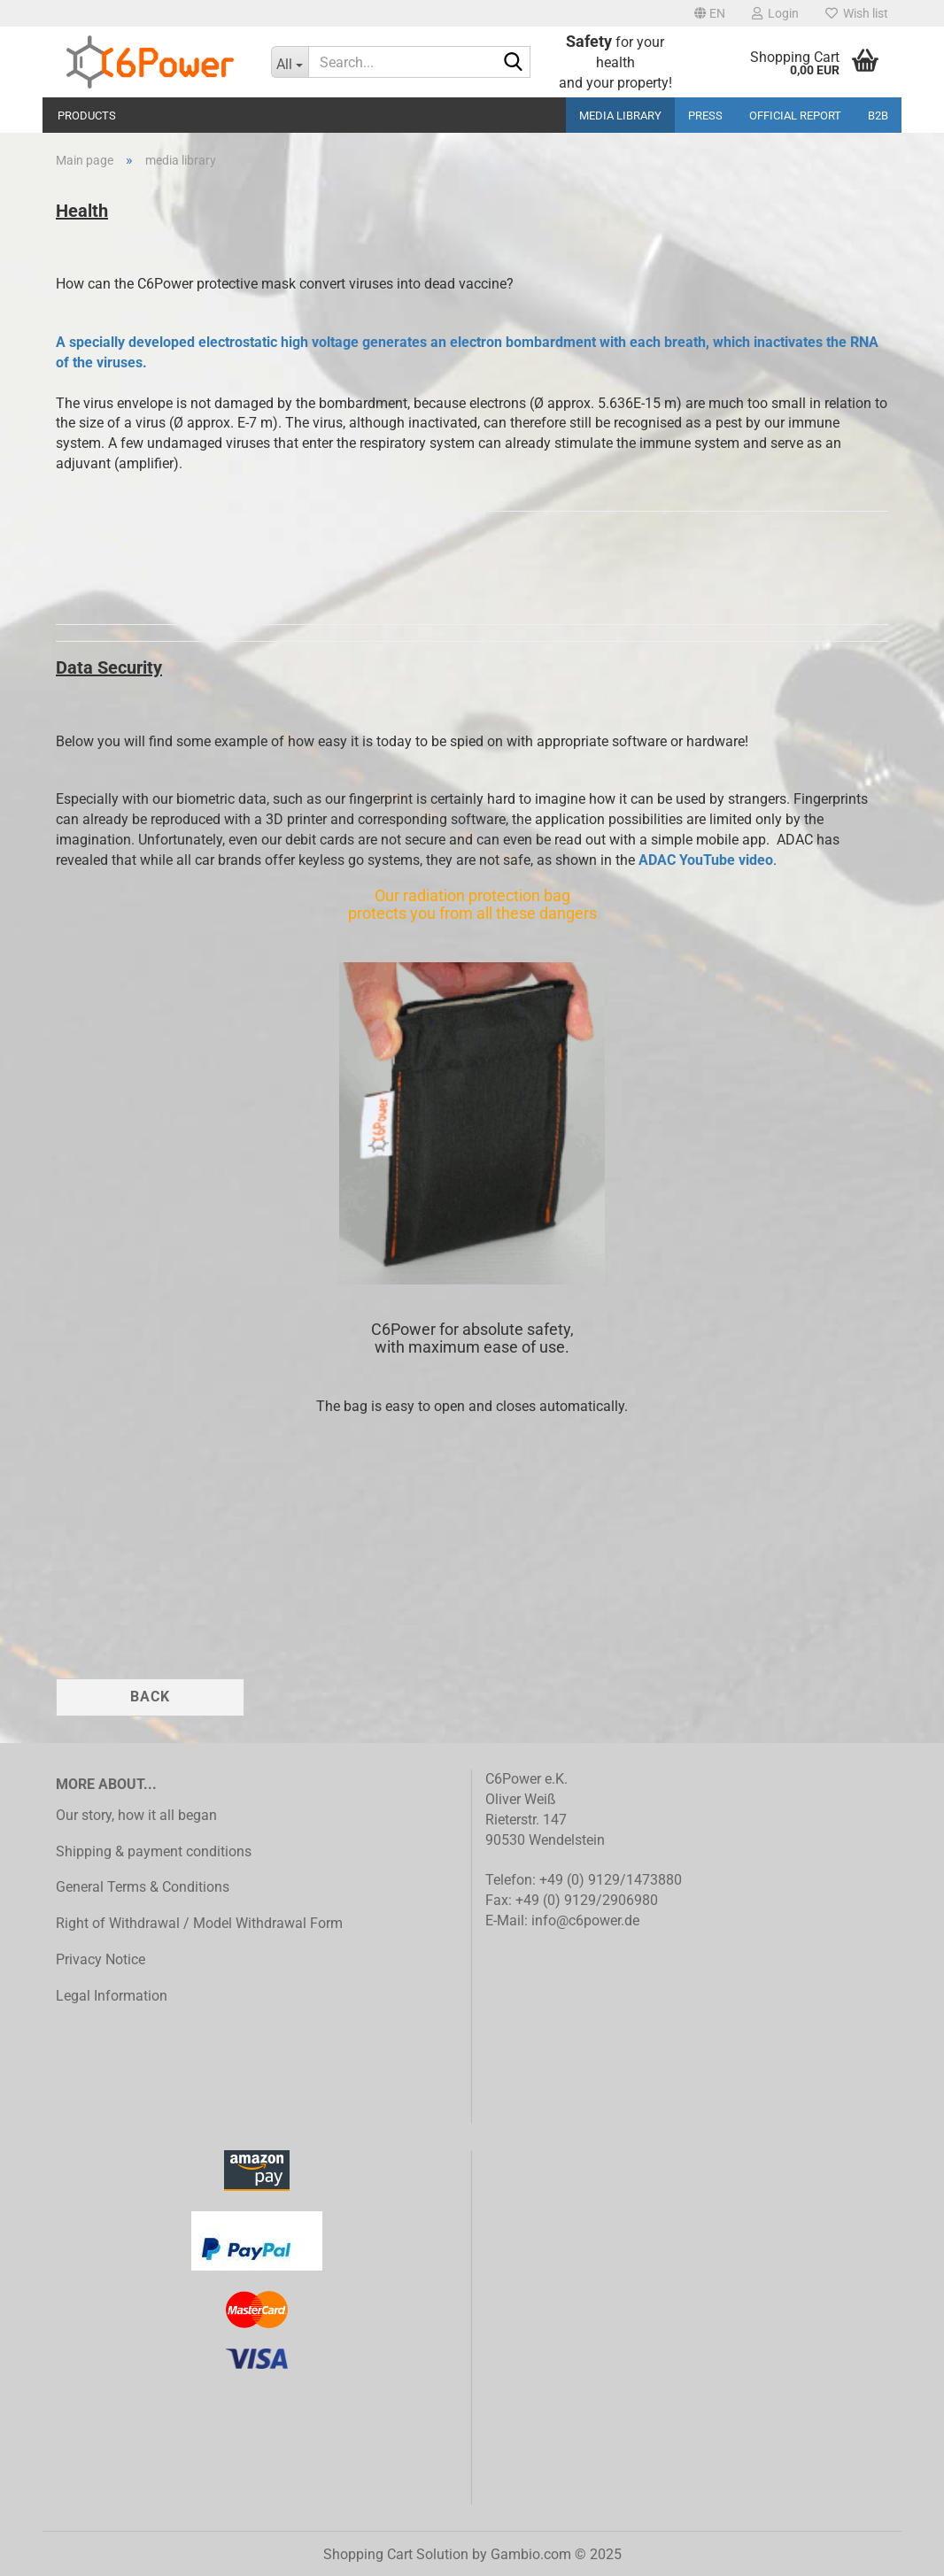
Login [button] (775, 13)
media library (620, 115)
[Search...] (290, 62)
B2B (878, 115)
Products (87, 115)
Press (705, 115)
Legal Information (111, 1995)
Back (150, 1696)
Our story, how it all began (136, 1815)
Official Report (795, 115)
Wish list (856, 13)
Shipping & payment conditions (153, 1851)
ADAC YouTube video (705, 860)
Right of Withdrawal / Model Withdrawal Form (199, 1923)
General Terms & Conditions (142, 1886)
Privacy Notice (100, 1959)
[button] (710, 13)
